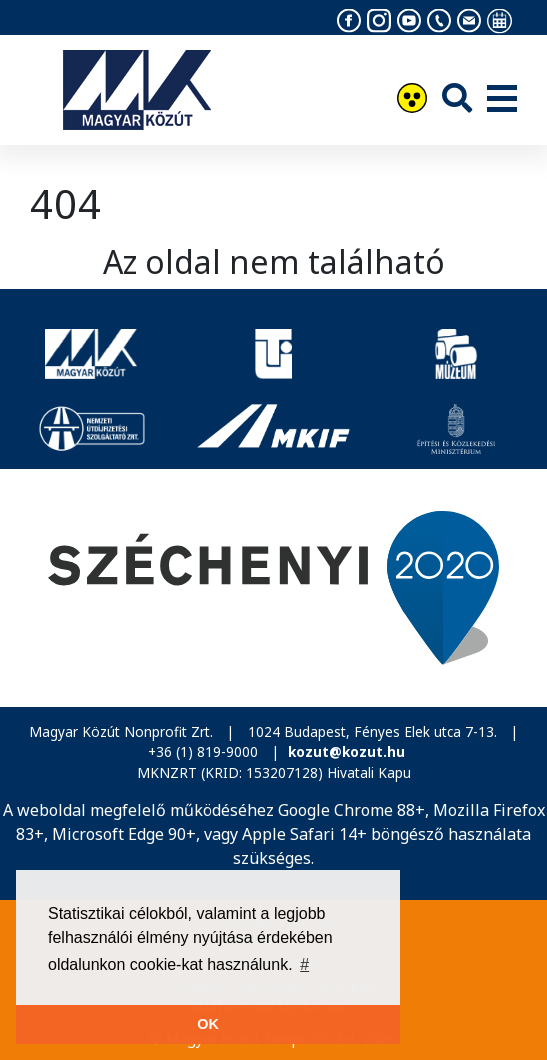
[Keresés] (457, 97)
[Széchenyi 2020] (273, 587)
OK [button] (208, 1024)
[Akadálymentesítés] (412, 100)
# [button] (304, 964)
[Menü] (502, 100)
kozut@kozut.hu (346, 751)
